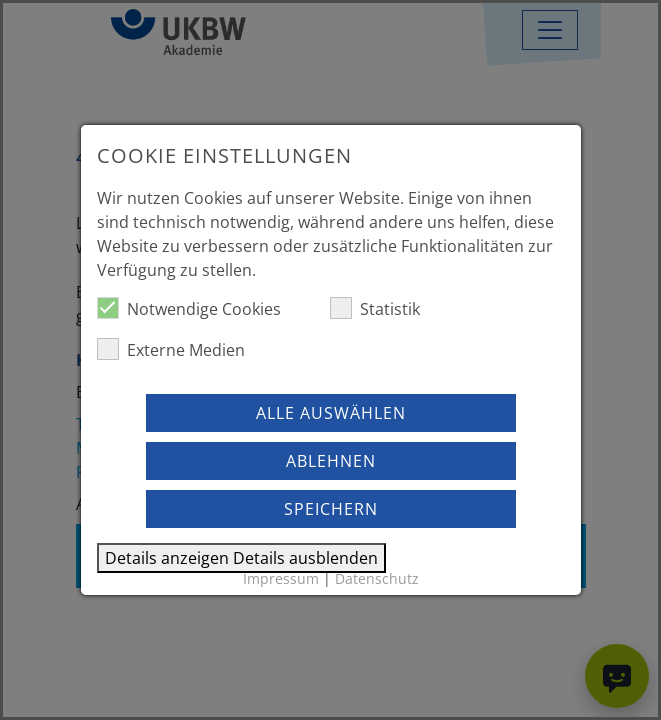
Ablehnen (331, 461)
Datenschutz (377, 578)
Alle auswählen (331, 413)
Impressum (281, 578)
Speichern (331, 509)
